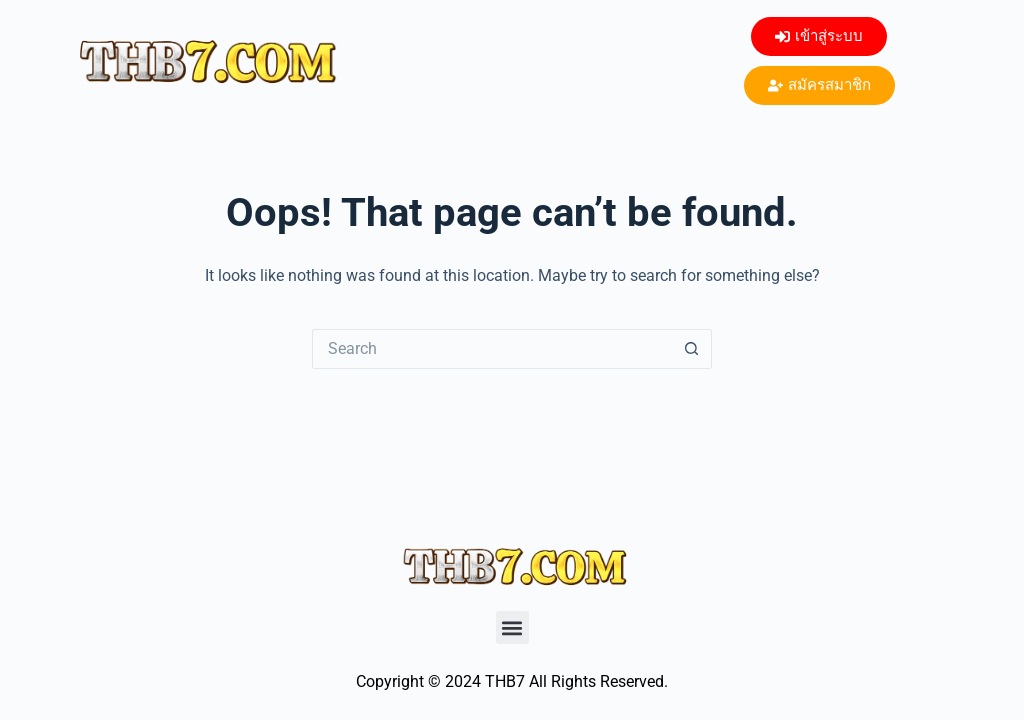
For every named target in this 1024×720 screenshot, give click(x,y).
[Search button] (692, 349)
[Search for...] (492, 349)
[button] (512, 627)
